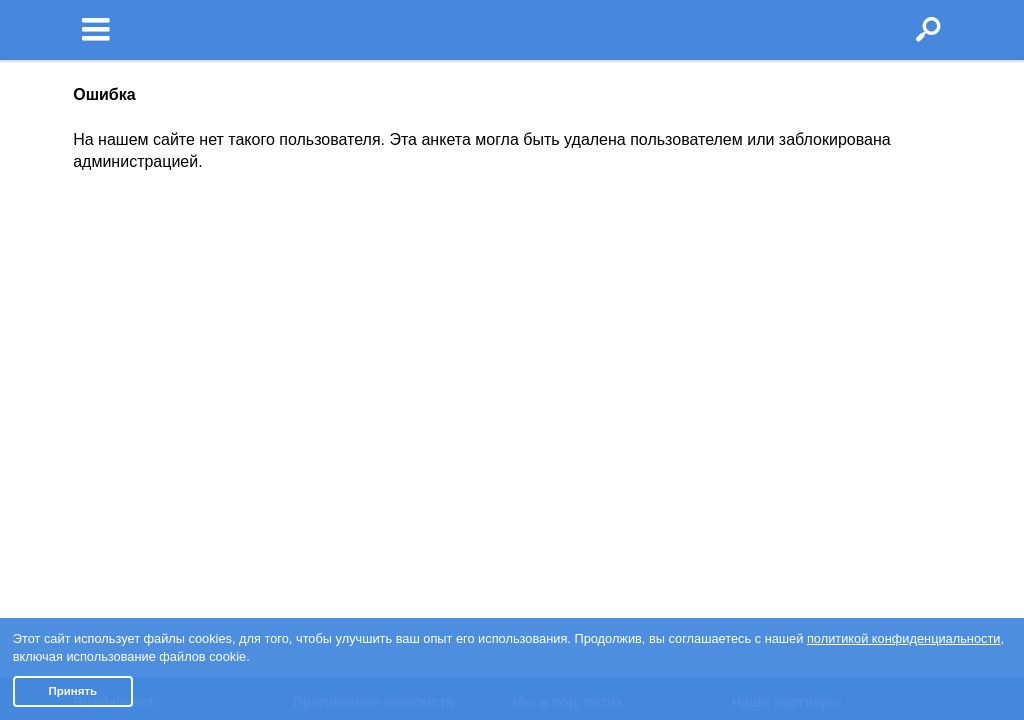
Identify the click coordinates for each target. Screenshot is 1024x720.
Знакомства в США (793, 356)
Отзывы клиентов (131, 492)
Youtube (547, 356)
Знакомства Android (369, 356)
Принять (72, 691)
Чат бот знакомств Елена (387, 380)
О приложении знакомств (387, 309)
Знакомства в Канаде (802, 332)
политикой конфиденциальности (904, 638)
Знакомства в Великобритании (832, 380)
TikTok (542, 380)
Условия (100, 309)
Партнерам (109, 444)
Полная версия (123, 468)
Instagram (553, 332)
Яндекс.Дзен (563, 404)
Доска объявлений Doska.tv (822, 404)
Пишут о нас (114, 397)
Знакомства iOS (356, 332)
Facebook (552, 309)
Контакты (103, 421)
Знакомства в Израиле (806, 309)
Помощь (100, 373)
